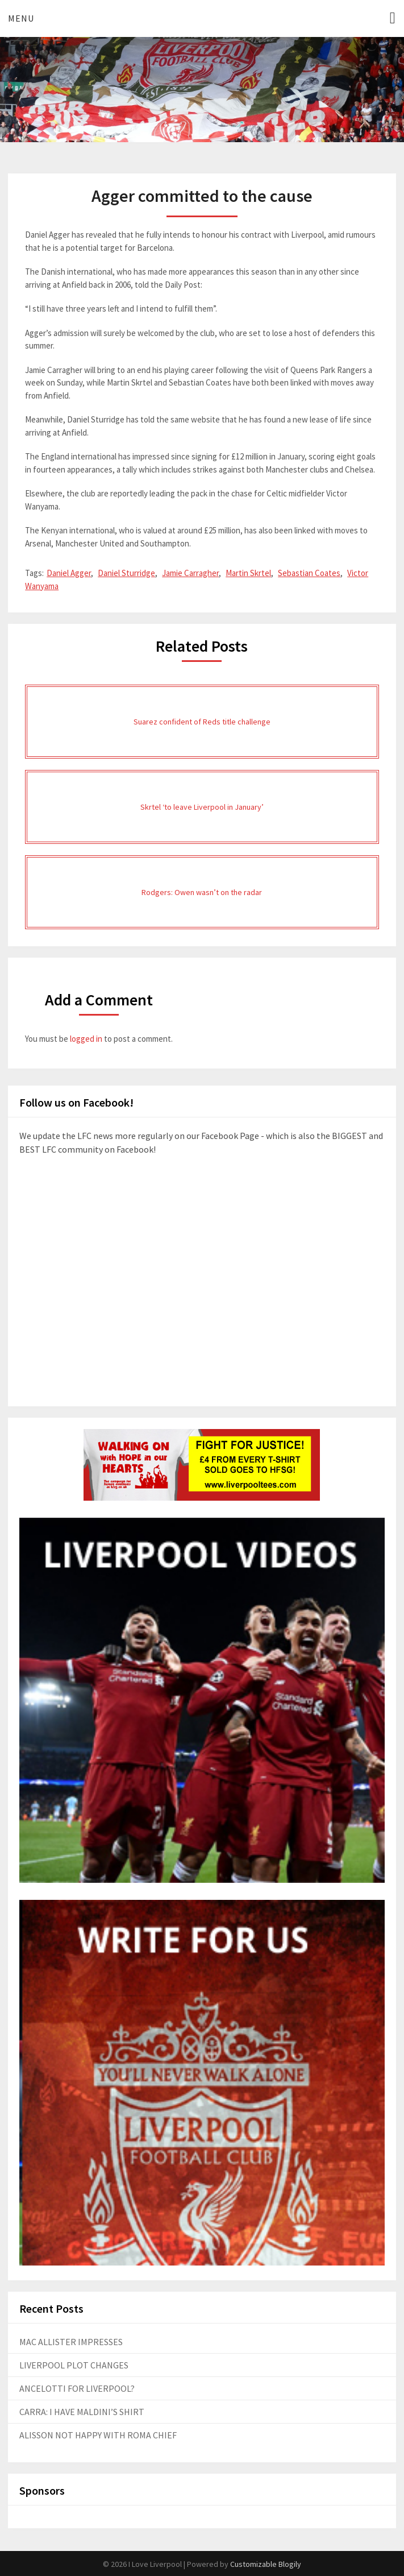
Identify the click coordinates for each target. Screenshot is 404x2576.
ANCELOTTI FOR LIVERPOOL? (77, 2388)
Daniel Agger (69, 573)
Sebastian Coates (309, 573)
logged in (86, 1038)
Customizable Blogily (265, 2564)
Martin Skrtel (248, 573)
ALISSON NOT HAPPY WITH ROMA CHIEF (98, 2435)
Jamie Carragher (190, 573)
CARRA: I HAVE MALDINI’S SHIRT (81, 2411)
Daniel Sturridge (126, 573)
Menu (21, 18)
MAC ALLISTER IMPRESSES (71, 2341)
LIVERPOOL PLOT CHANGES (73, 2365)
